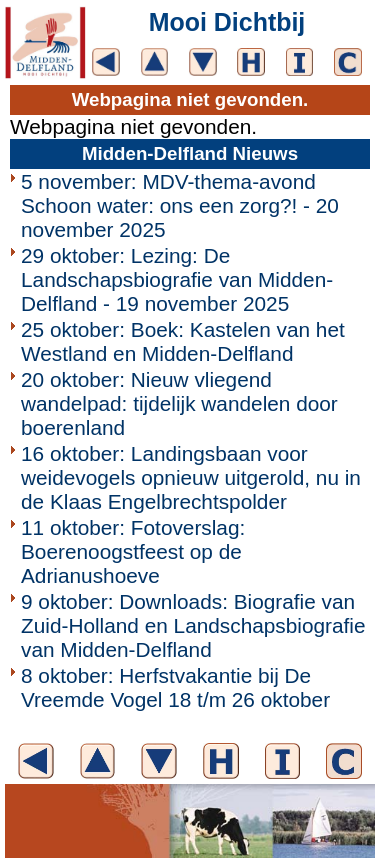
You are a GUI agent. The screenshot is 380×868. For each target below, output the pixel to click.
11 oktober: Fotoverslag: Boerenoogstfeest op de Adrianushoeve (133, 551)
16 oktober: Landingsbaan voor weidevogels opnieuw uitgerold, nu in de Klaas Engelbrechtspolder (191, 477)
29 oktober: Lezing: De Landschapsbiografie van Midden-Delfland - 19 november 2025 (177, 279)
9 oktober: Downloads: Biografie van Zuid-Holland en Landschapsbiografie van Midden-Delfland (193, 625)
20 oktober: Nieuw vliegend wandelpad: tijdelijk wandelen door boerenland (179, 403)
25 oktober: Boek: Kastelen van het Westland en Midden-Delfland (183, 341)
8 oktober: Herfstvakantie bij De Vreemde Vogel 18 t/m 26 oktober (175, 687)
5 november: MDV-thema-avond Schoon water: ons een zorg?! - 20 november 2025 (180, 205)
